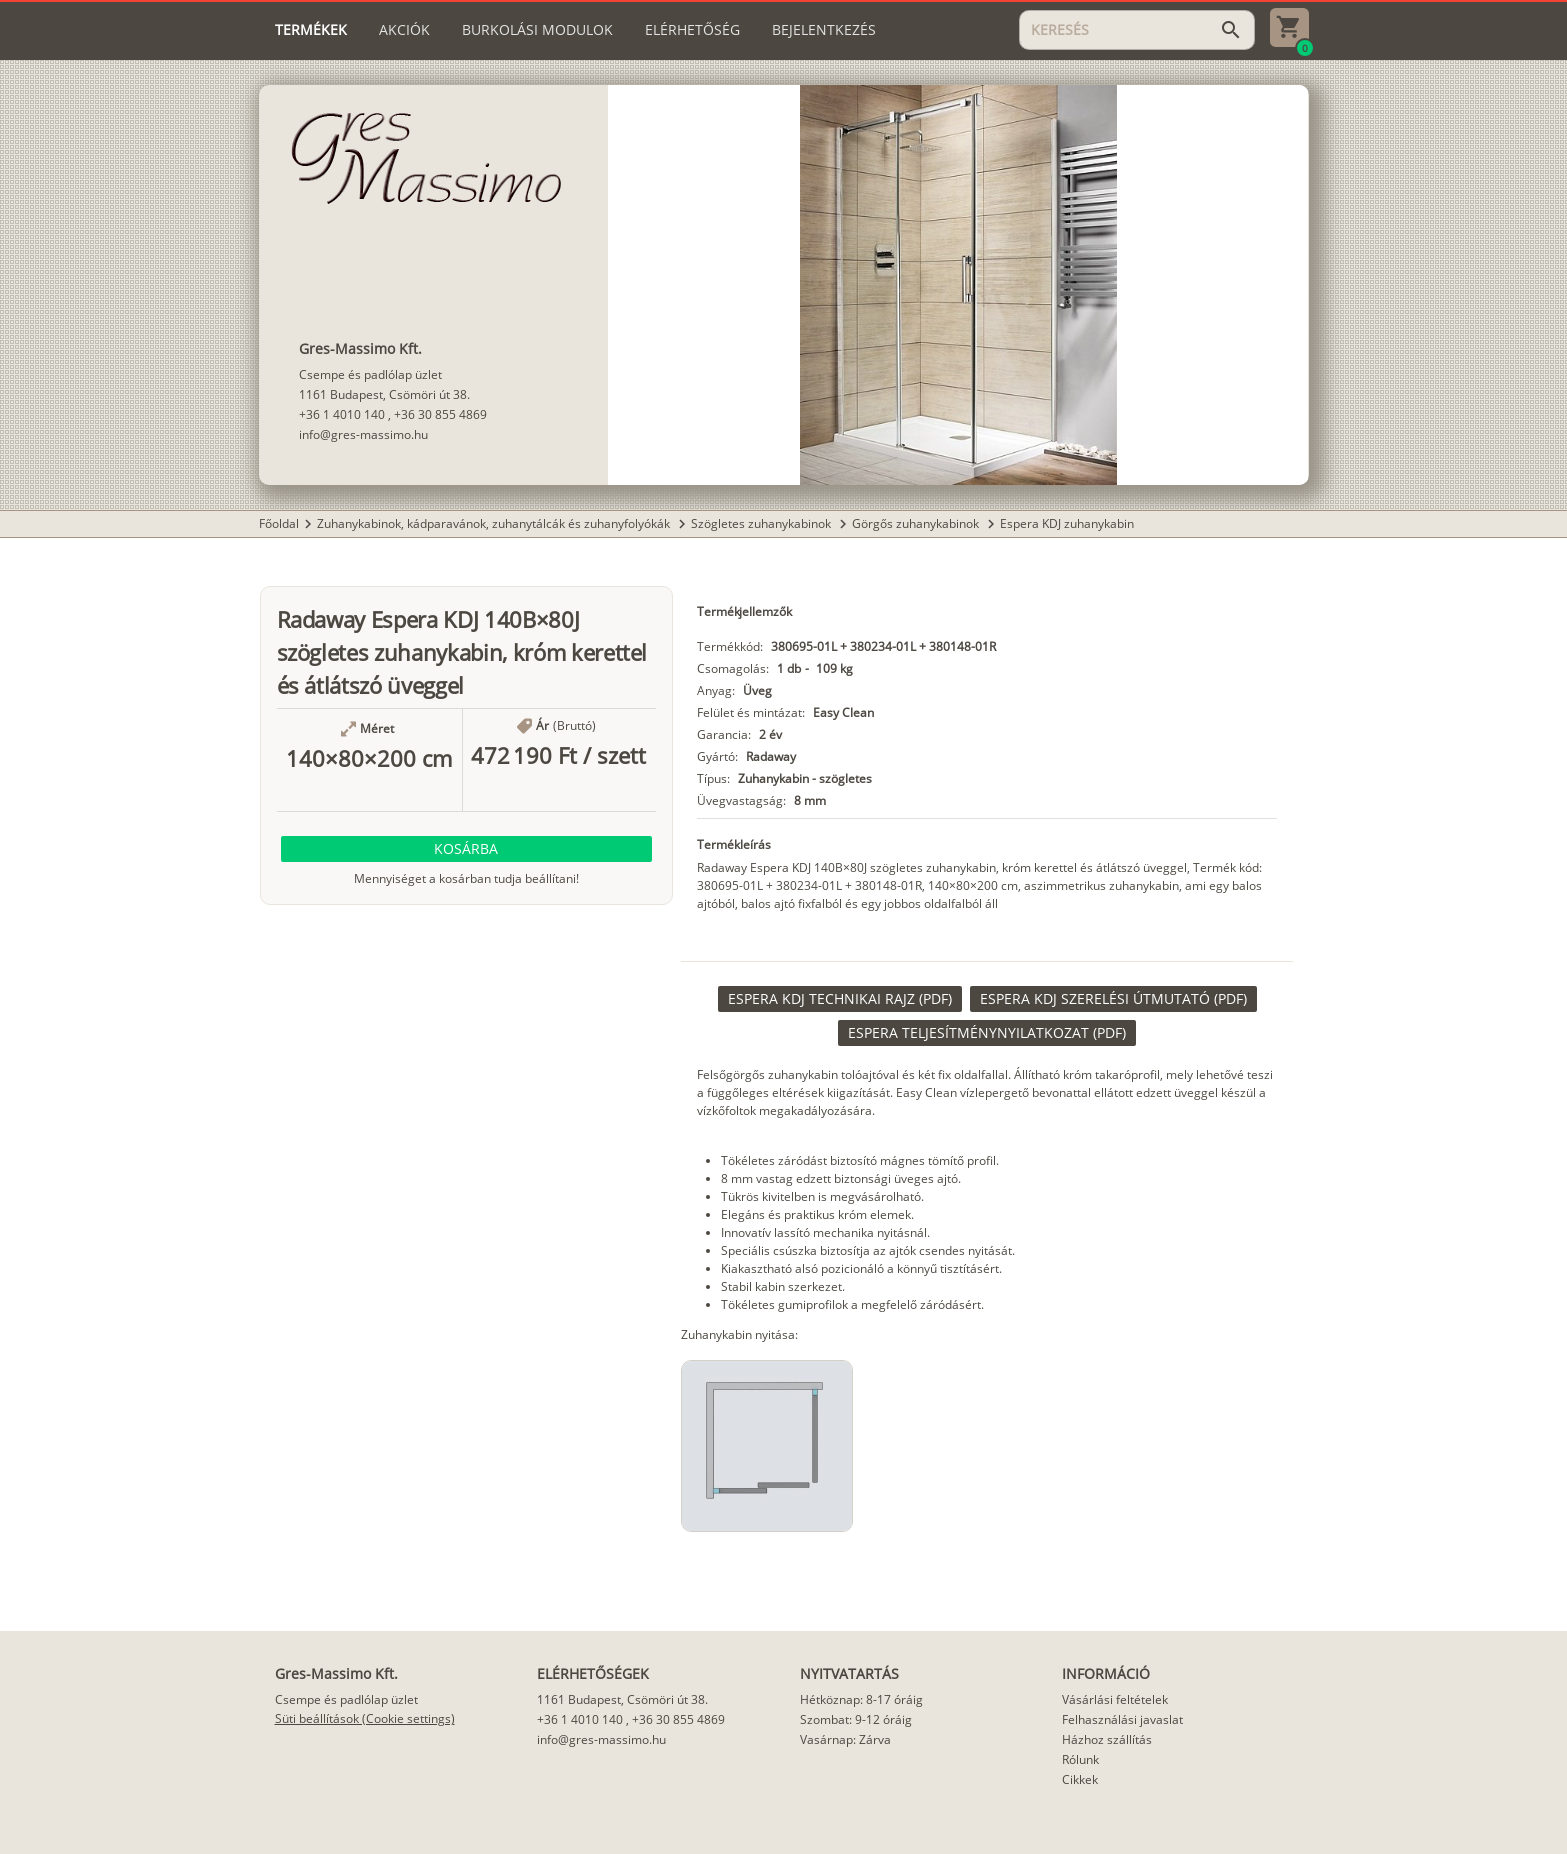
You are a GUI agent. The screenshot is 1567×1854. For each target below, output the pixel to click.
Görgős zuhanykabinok (917, 523)
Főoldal (279, 523)
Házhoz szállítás (1107, 1739)
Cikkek (1080, 1779)
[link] (840, 999)
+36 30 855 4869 (440, 414)
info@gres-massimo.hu (363, 434)
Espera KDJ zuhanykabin (1067, 523)
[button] (467, 849)
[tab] (311, 30)
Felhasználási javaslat (1122, 1719)
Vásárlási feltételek (1115, 1699)
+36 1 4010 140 (342, 414)
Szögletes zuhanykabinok (762, 523)
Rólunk (1080, 1759)
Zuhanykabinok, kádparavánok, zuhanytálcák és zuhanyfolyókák (495, 523)
